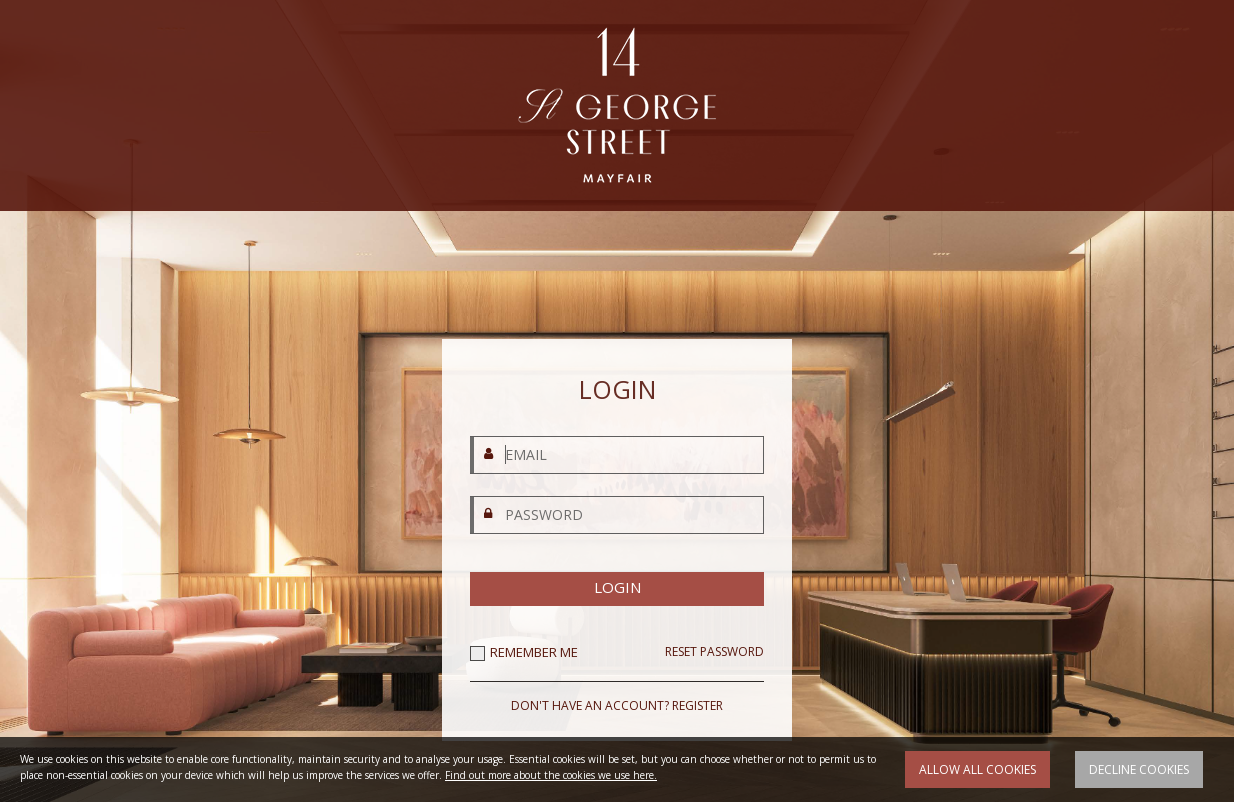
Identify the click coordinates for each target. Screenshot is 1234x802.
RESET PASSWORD (714, 652)
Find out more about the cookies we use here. (551, 775)
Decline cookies (1139, 769)
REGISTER (697, 705)
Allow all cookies (977, 769)
